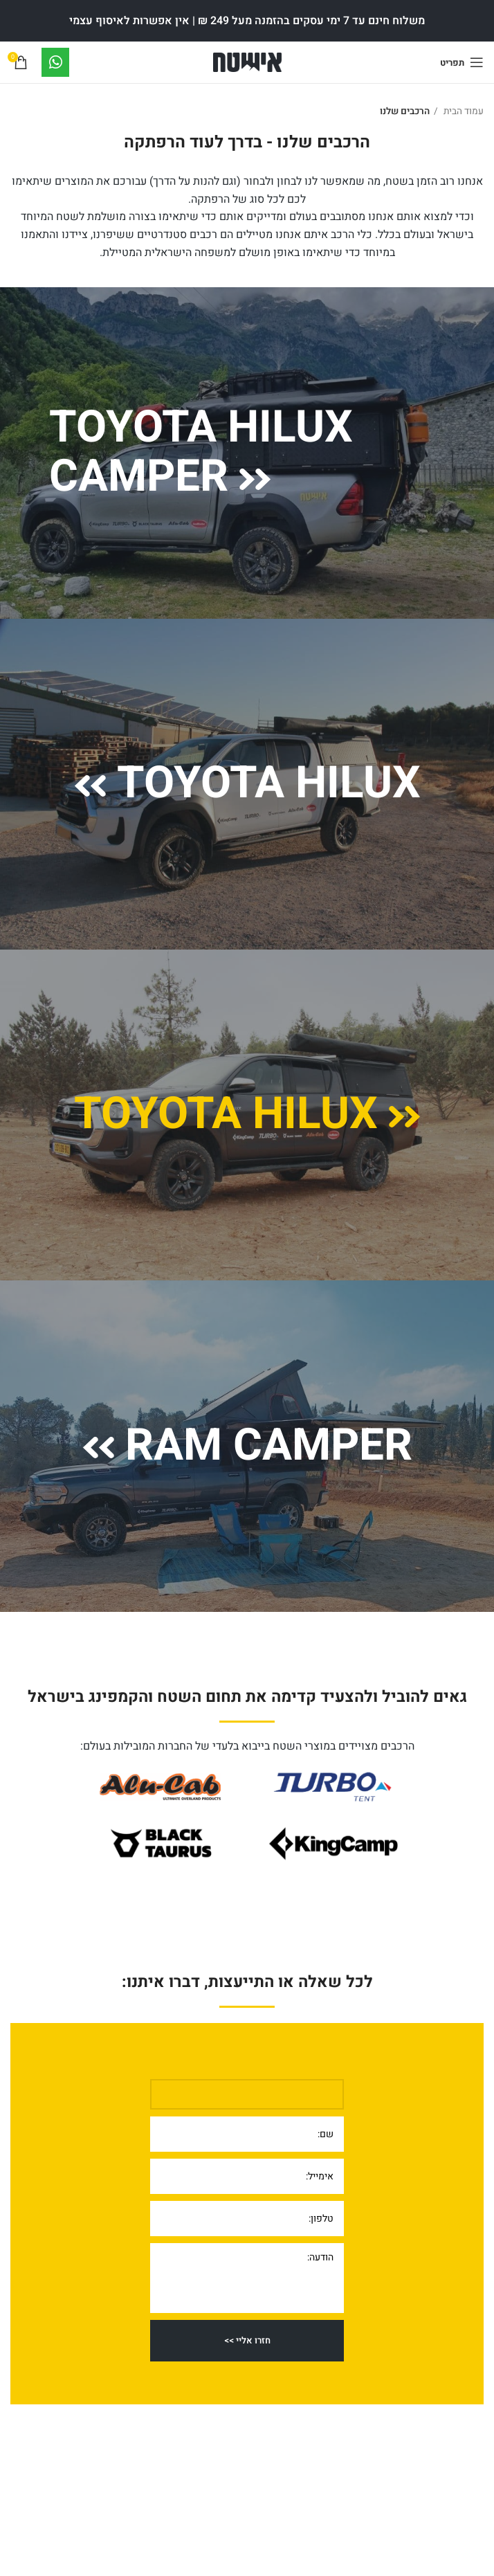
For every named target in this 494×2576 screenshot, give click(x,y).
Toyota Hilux (247, 783)
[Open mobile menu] (462, 62)
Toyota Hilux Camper (201, 452)
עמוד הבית (462, 111)
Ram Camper (247, 1445)
